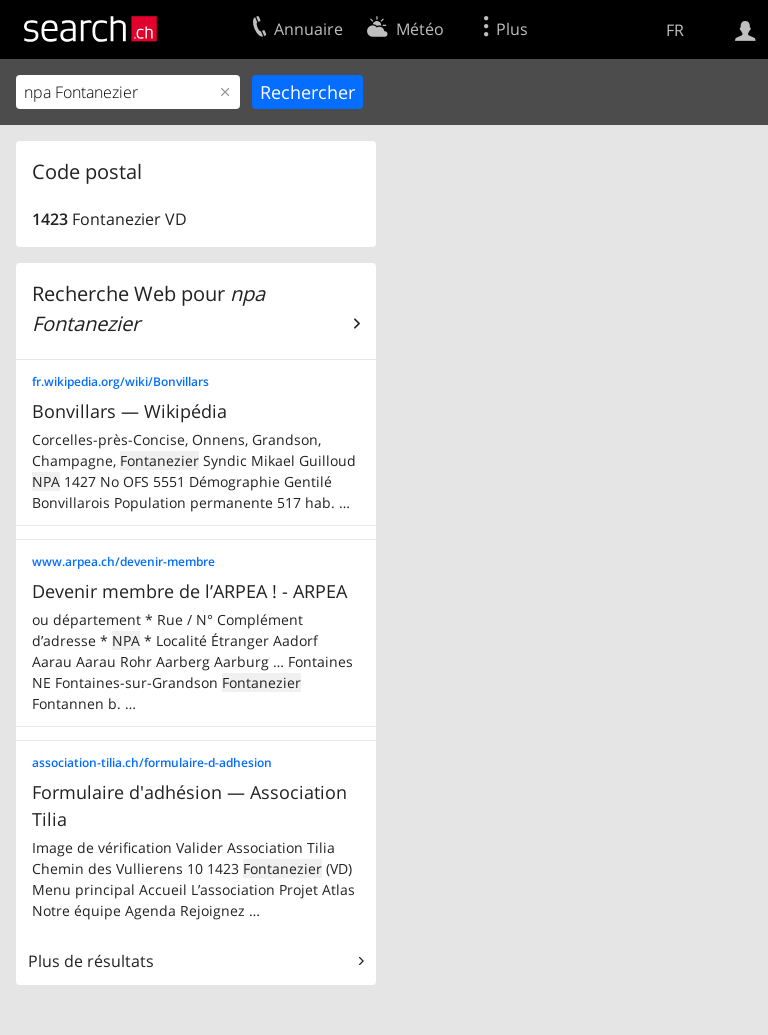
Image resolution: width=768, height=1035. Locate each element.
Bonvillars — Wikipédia (129, 411)
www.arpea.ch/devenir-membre (123, 561)
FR (675, 30)
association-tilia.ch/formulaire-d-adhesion (152, 762)
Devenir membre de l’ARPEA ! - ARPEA (189, 591)
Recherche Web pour (148, 308)
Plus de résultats (91, 961)
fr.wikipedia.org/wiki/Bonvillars (120, 381)
